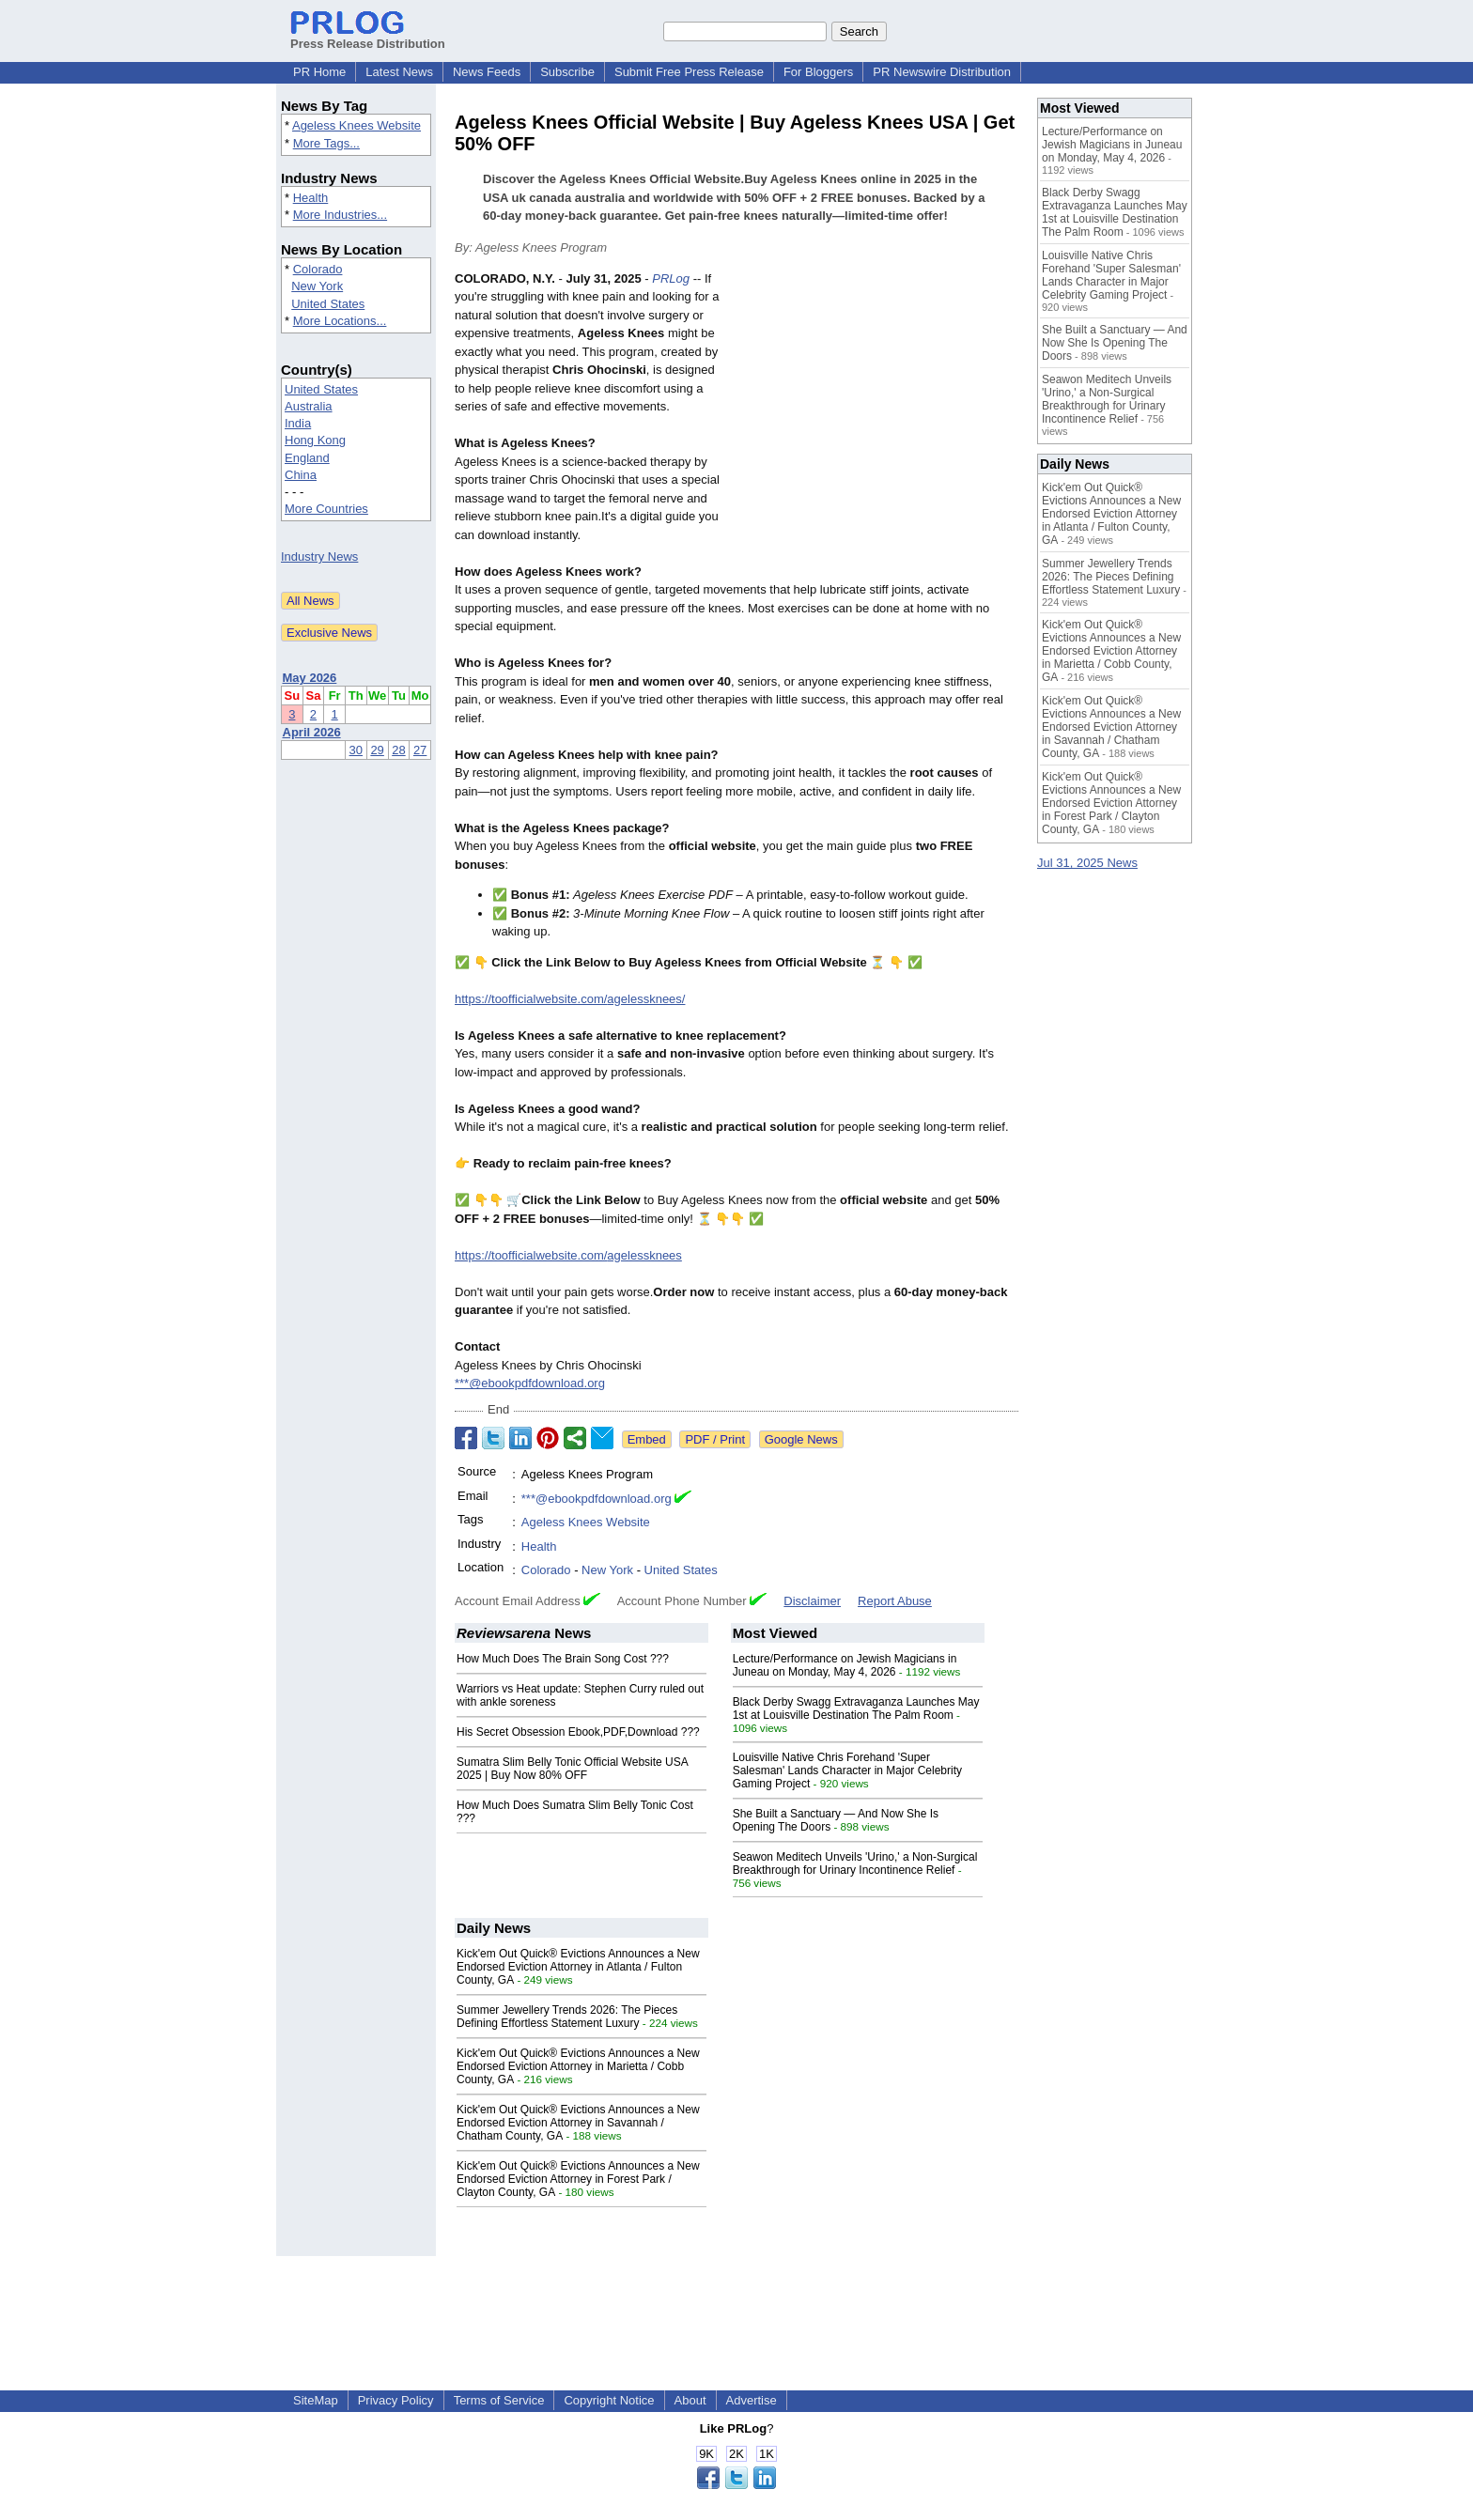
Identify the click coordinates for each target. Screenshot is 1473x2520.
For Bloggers (818, 72)
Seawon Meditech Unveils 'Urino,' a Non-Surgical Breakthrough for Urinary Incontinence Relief (855, 1863)
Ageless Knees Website (356, 125)
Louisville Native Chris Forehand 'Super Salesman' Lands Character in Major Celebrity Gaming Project (847, 1770)
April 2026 (312, 732)
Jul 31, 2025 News (1087, 863)
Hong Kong (315, 440)
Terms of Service (499, 2400)
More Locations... (340, 321)
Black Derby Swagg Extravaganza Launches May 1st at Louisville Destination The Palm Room (856, 1708)
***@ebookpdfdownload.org (530, 1383)
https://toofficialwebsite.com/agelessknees (568, 1255)
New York (317, 286)
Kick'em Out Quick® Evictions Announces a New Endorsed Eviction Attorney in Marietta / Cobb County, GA (578, 2066)
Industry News (319, 556)
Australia (309, 406)
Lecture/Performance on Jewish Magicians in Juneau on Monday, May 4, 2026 (845, 1665)
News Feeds (486, 72)
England (307, 458)
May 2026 (310, 678)
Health (311, 198)
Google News (801, 1439)
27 (419, 750)
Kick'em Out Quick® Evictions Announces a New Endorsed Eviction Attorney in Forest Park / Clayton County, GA (578, 2179)
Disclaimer (812, 1601)
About (690, 2400)
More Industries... (340, 215)
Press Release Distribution (367, 37)
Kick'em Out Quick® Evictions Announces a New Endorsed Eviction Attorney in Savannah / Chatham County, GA (578, 2122)
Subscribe (567, 72)
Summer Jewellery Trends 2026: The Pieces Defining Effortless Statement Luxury (567, 2016)
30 (356, 750)
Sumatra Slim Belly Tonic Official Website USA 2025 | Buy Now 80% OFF (572, 1768)
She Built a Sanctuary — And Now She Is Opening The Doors (1114, 343)
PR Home (319, 72)
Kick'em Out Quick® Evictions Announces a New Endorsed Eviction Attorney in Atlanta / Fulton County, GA (578, 1967)
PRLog (671, 278)
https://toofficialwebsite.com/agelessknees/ (570, 999)
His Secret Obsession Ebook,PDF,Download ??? (578, 1732)
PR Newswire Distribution (942, 72)
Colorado (318, 269)
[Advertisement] (877, 407)
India (298, 423)
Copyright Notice (609, 2400)
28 (398, 750)
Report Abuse (895, 1601)
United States (327, 304)
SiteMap (315, 2400)
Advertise (751, 2400)
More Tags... (326, 143)
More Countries (326, 509)
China (301, 475)
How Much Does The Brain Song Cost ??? (563, 1658)
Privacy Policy (396, 2400)
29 (376, 750)
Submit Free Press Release (689, 72)
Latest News (399, 72)
